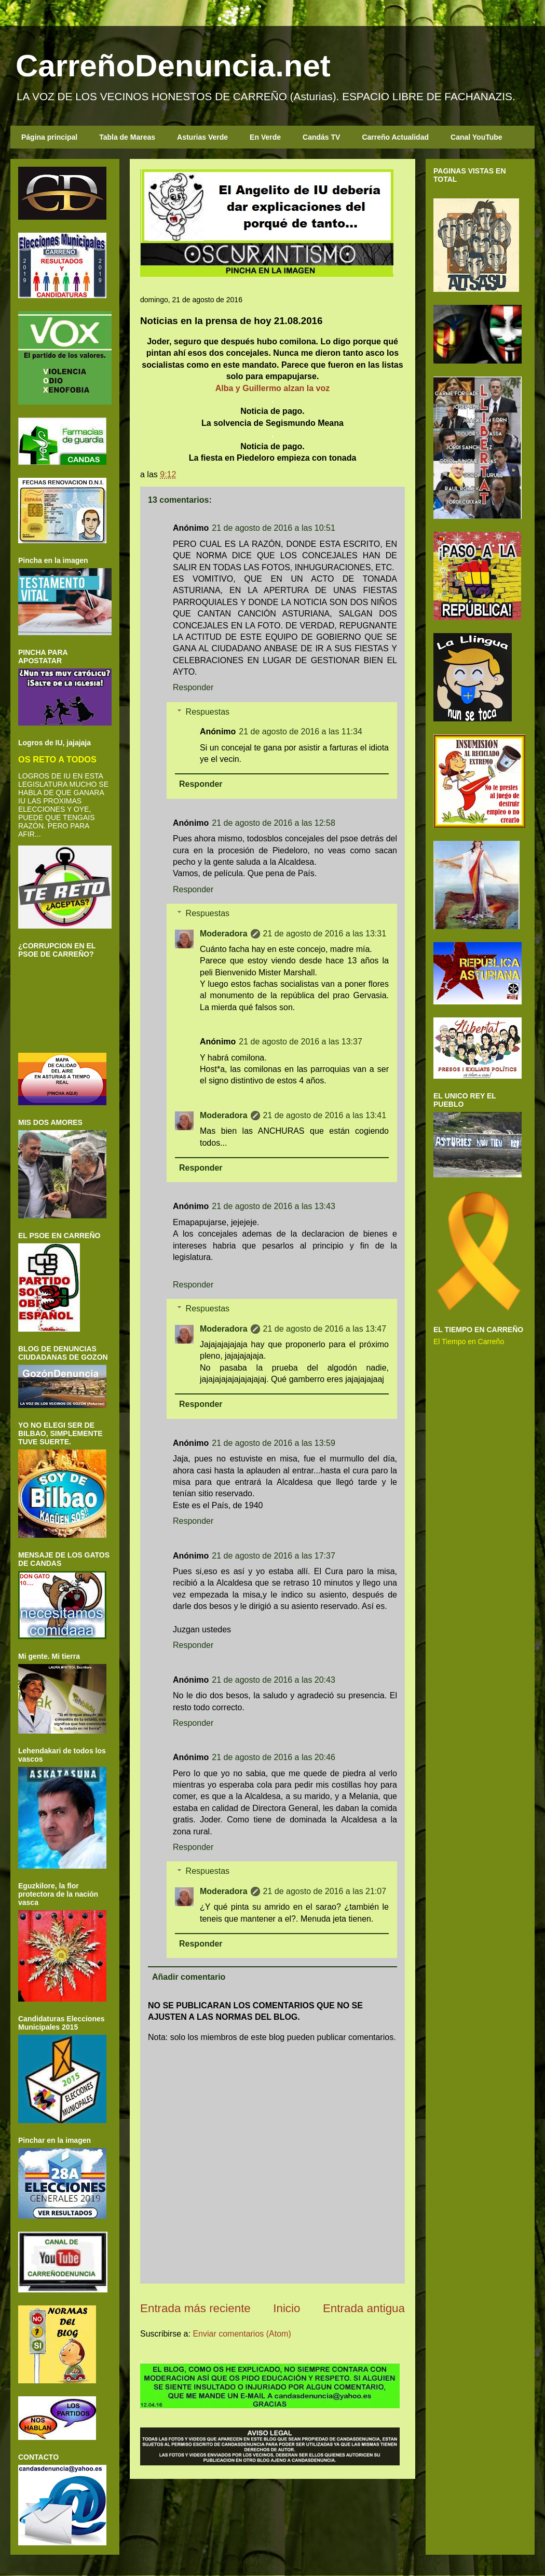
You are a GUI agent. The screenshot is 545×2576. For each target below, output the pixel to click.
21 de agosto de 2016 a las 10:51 (273, 528)
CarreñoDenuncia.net (173, 65)
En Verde (265, 137)
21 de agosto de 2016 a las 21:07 (325, 1891)
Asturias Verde (202, 137)
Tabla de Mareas (127, 137)
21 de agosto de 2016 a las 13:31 (325, 933)
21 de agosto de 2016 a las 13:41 (325, 1115)
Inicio (286, 2308)
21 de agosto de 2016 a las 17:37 (273, 1555)
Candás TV (321, 137)
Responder (193, 687)
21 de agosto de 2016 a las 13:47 (325, 1328)
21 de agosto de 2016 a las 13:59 (273, 1443)
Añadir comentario (188, 1977)
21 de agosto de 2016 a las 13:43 (273, 1206)
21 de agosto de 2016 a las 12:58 (273, 823)
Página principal (49, 137)
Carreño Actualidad (395, 137)
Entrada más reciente (195, 2308)
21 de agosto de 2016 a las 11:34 (300, 731)
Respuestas (208, 711)
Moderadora (224, 933)
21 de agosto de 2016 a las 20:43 (273, 1679)
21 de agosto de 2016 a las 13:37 (300, 1041)
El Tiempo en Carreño (468, 1341)
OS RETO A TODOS (57, 759)
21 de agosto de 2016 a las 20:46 (273, 1757)
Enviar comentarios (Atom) (242, 2333)
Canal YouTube (476, 137)
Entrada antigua (364, 2308)
